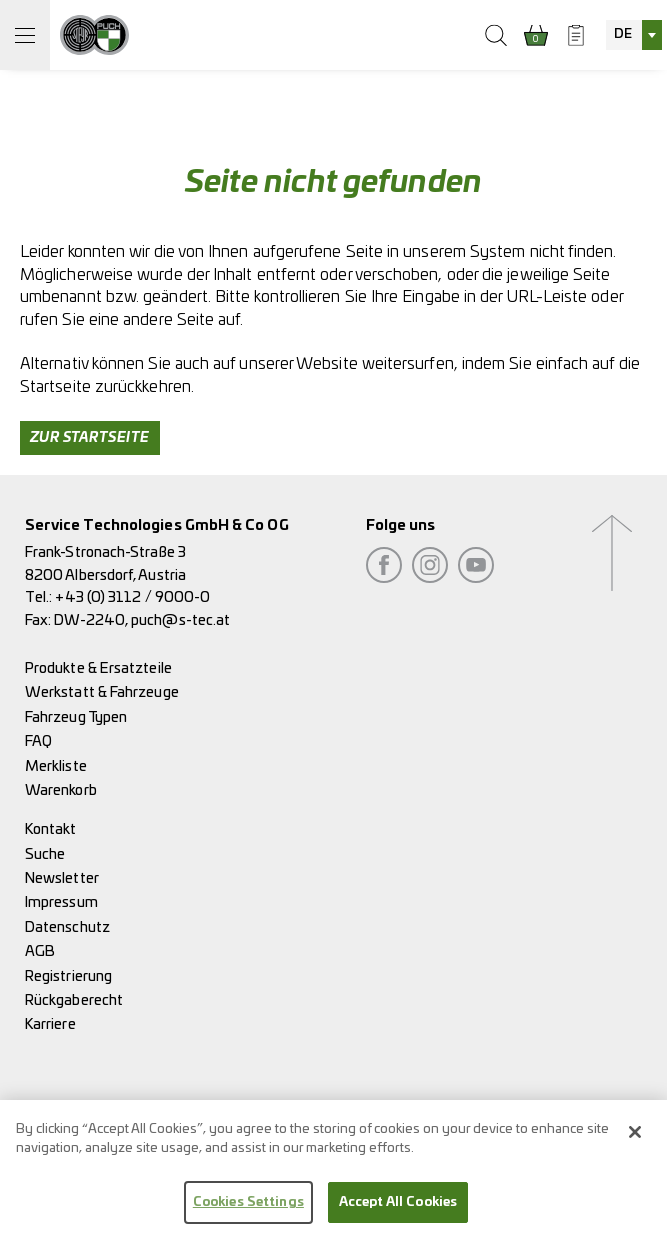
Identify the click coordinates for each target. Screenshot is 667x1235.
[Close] (635, 1137)
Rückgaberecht (74, 1000)
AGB (40, 951)
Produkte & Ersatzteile (98, 668)
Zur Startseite (90, 438)
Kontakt (51, 829)
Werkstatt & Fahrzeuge (102, 692)
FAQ (38, 741)
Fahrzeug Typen (76, 717)
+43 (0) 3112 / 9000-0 (132, 597)
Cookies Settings (248, 1207)
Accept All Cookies (398, 1207)
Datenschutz (67, 927)
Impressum (61, 902)
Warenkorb (61, 790)
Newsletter (62, 878)
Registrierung (68, 976)
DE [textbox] (623, 34)
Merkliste (56, 766)
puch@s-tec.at (180, 620)
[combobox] (634, 35)
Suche (45, 854)
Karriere (50, 1024)
